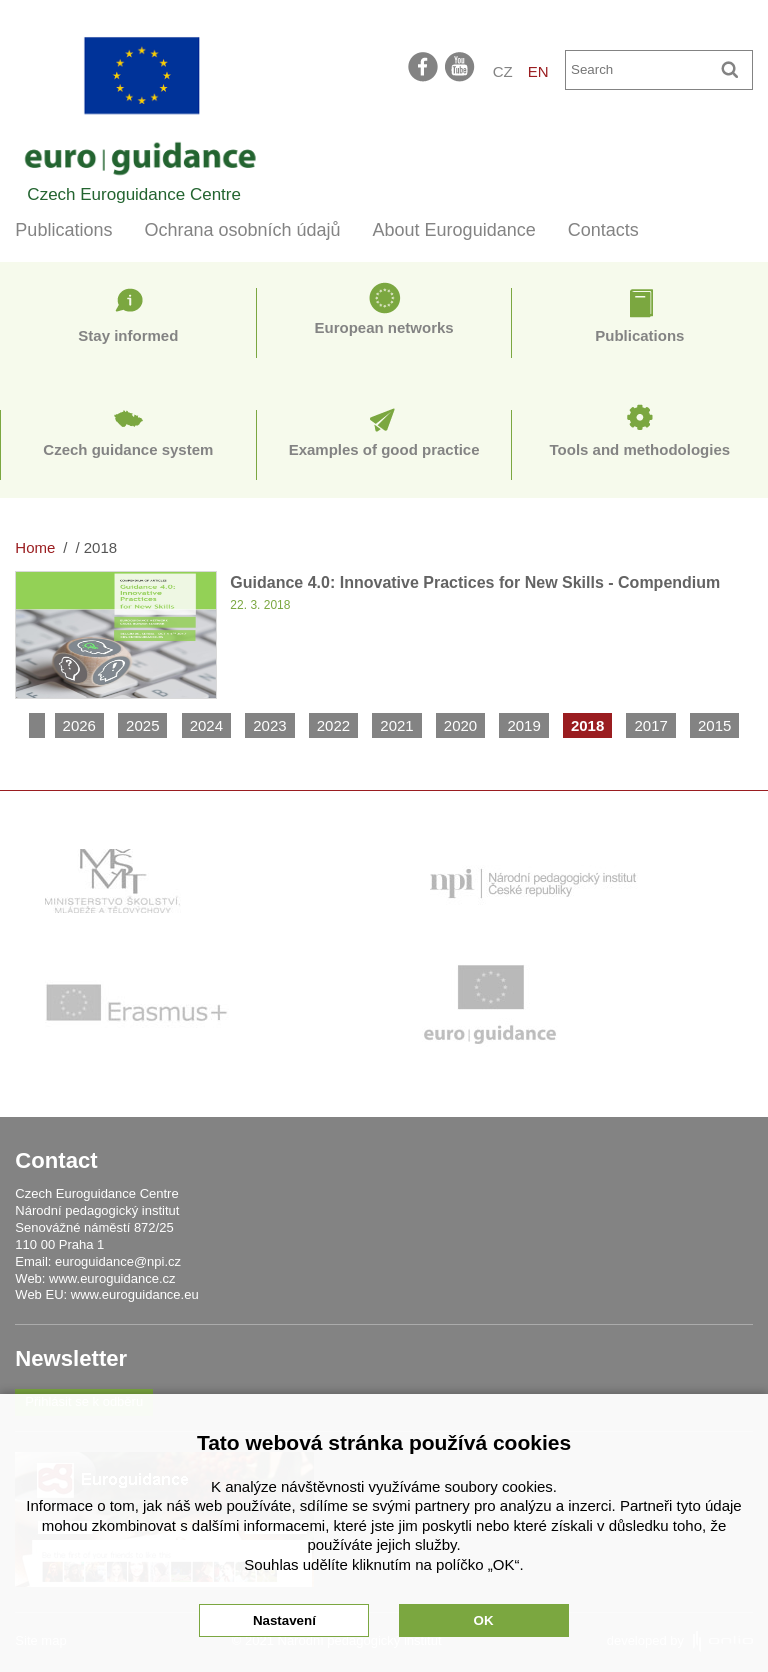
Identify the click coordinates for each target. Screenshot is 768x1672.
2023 (269, 725)
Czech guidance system (128, 449)
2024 (206, 725)
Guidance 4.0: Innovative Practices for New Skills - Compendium (475, 582)
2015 (714, 725)
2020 (460, 725)
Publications (63, 230)
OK (484, 1620)
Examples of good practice (384, 449)
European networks (384, 327)
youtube (461, 66)
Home (35, 547)
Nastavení (284, 1620)
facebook (423, 66)
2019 (523, 725)
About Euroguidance (454, 230)
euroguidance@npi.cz (118, 1261)
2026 (79, 725)
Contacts (603, 230)
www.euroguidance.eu (135, 1294)
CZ (503, 71)
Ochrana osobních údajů (242, 230)
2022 (333, 725)
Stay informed (128, 335)
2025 (142, 725)
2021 (396, 725)
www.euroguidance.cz (112, 1278)
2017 (650, 725)
